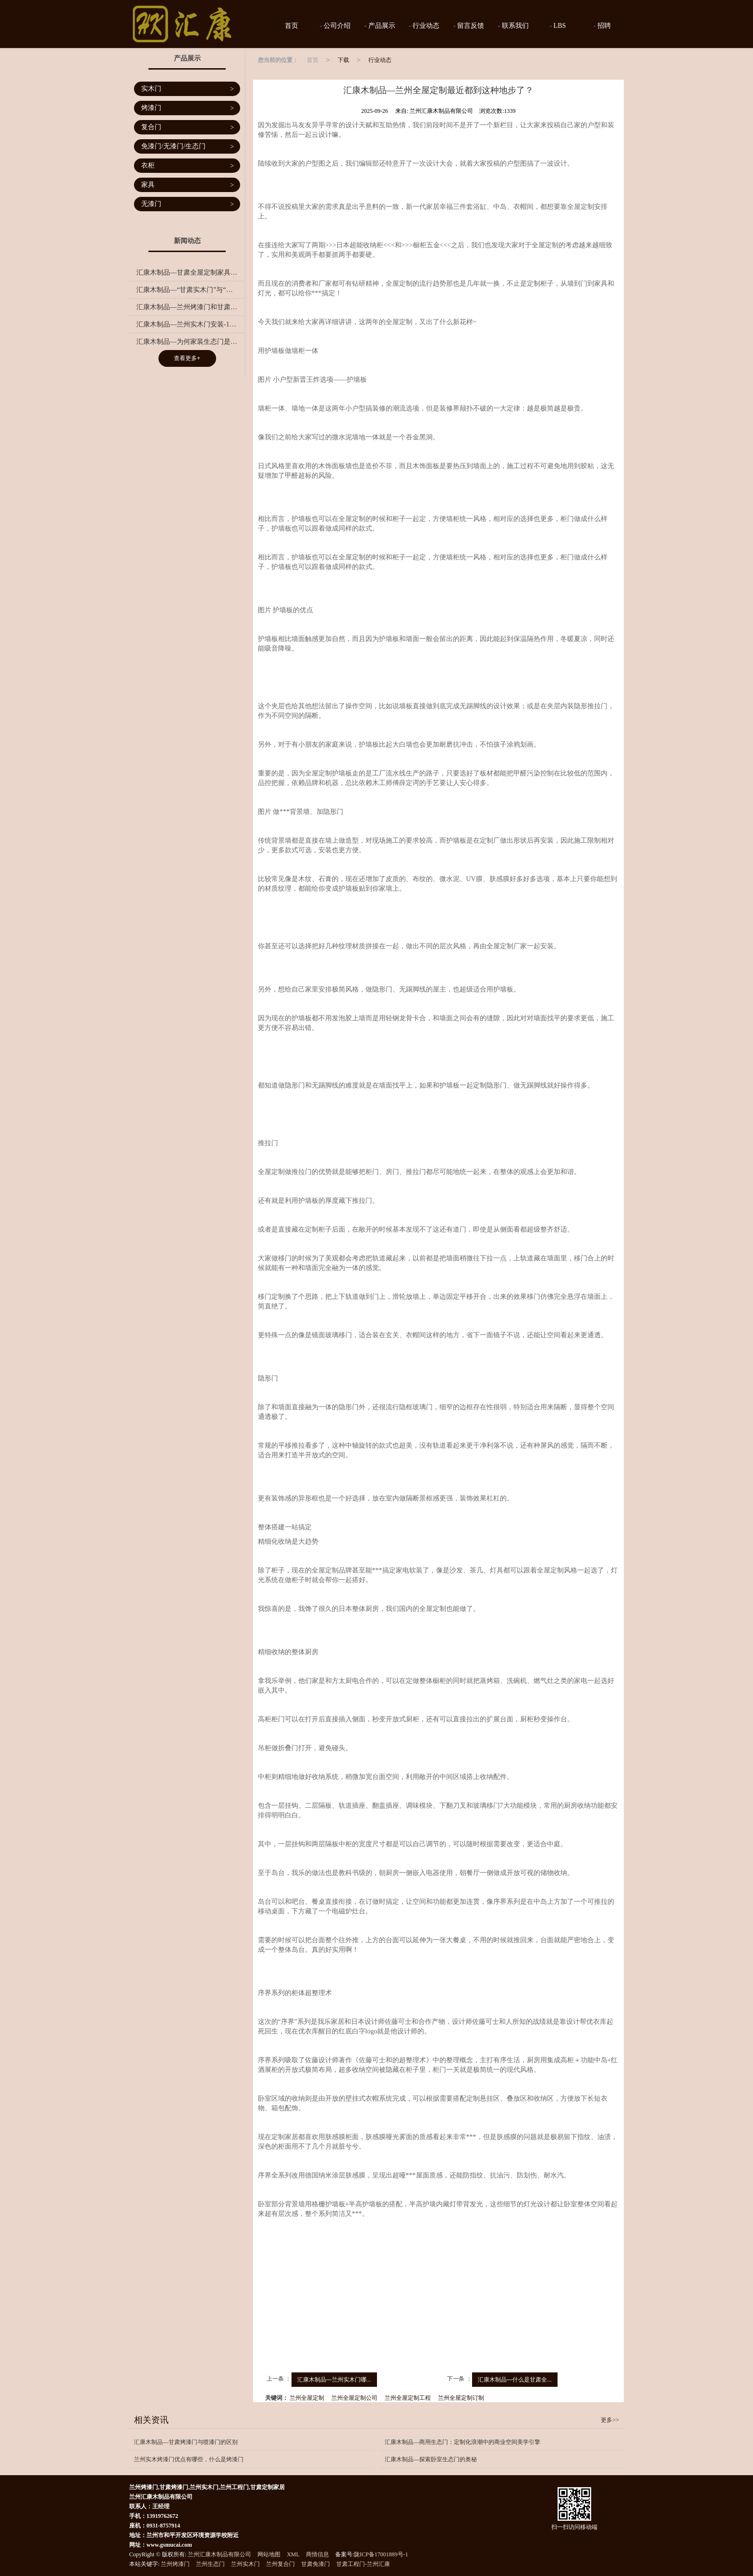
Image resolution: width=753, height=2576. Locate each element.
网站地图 (268, 2554)
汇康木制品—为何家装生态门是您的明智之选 (190, 341)
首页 (291, 25)
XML (293, 2554)
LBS (559, 25)
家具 (187, 185)
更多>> (610, 2420)
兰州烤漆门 (175, 2564)
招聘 (603, 25)
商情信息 (317, 2554)
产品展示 (380, 25)
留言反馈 (470, 25)
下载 (343, 60)
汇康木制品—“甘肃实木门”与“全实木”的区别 (190, 289)
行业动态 (425, 25)
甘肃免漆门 (315, 2564)
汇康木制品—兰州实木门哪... (334, 2379)
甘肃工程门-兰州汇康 (363, 2564)
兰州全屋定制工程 (408, 2398)
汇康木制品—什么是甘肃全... (515, 2379)
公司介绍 (336, 25)
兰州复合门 (280, 2564)
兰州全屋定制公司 (354, 2398)
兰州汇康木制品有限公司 (219, 2554)
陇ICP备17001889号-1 (381, 2554)
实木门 (187, 89)
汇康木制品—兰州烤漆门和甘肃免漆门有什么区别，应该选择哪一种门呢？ (190, 307)
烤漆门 (187, 108)
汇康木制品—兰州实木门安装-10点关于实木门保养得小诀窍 (190, 324)
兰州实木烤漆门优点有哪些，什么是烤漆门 (188, 2459)
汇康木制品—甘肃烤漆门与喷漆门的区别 (186, 2442)
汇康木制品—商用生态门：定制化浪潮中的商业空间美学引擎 (462, 2442)
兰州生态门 (210, 2564)
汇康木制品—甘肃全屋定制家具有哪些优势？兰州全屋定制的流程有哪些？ (190, 272)
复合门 (187, 127)
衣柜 (187, 166)
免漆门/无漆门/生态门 (187, 147)
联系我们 (514, 25)
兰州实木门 (245, 2564)
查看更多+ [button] (187, 358)
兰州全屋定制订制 (461, 2398)
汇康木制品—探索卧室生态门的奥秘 (431, 2459)
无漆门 (187, 204)
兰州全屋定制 (307, 2398)
